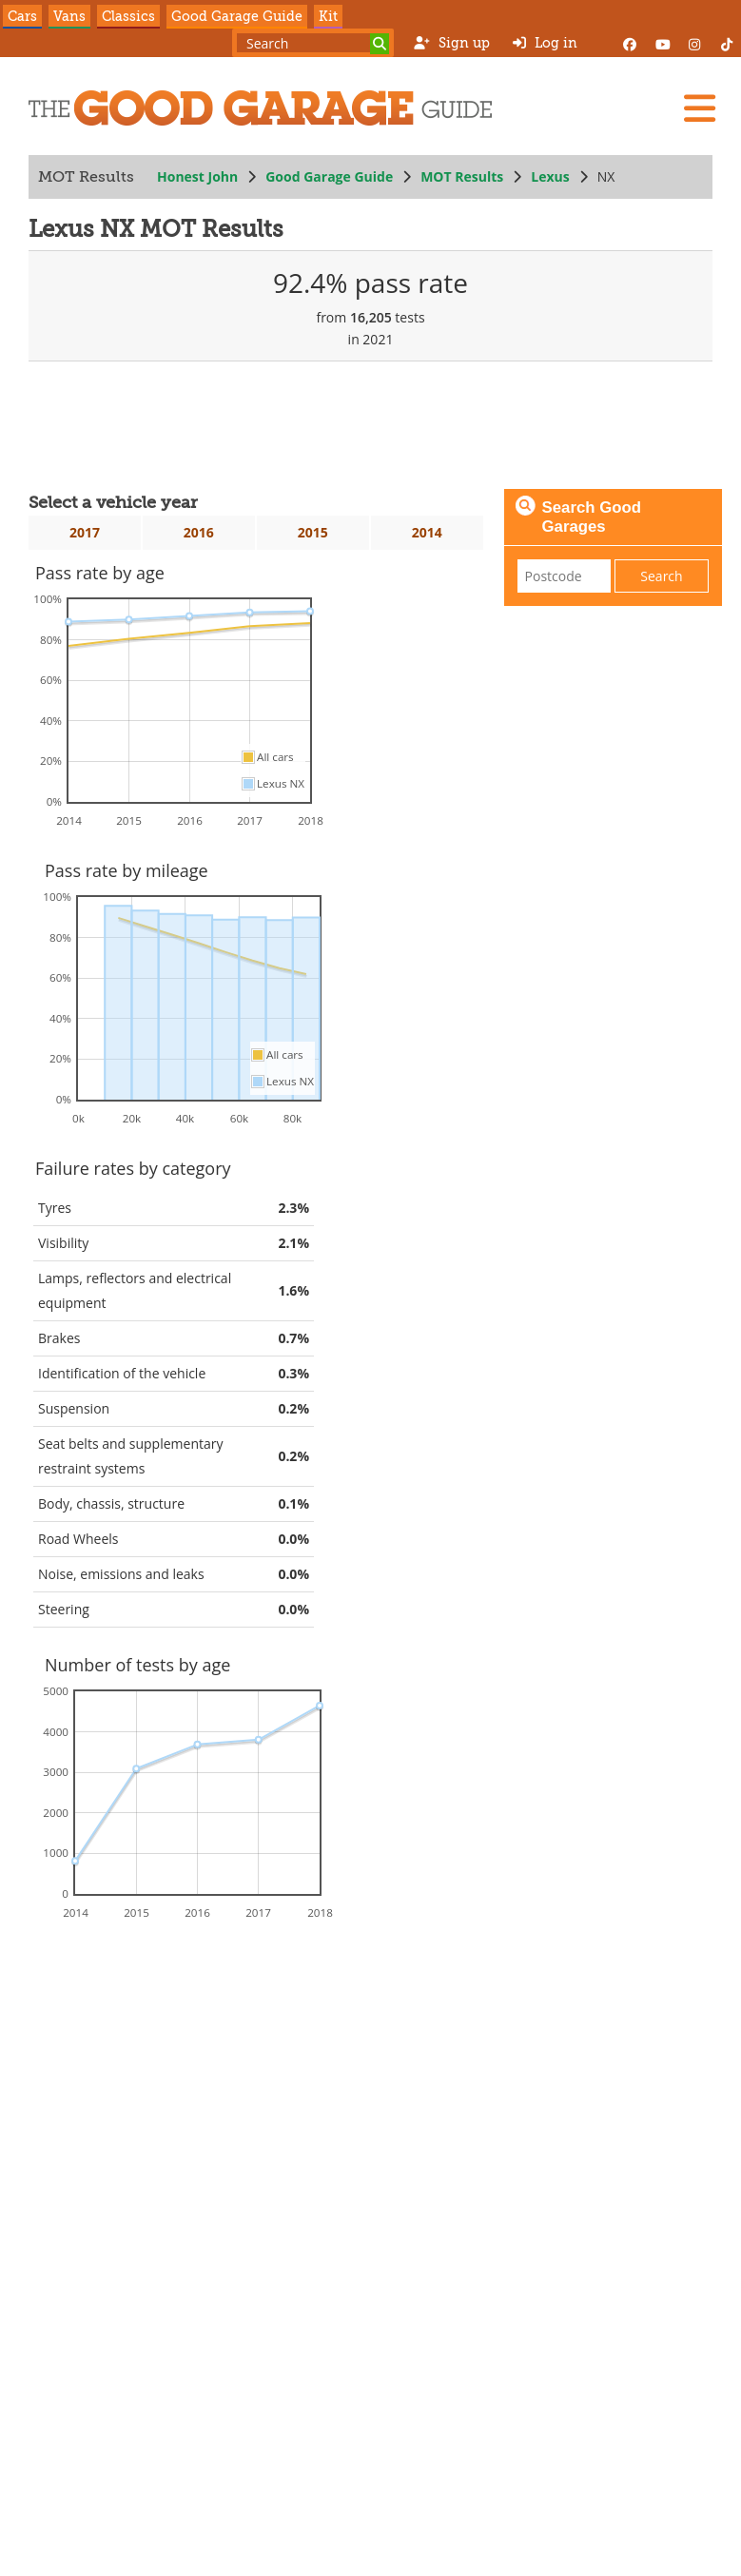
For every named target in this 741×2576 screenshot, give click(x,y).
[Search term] (313, 43)
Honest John (197, 176)
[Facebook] (629, 42)
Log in (545, 42)
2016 (199, 532)
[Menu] (699, 108)
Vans (69, 16)
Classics (128, 16)
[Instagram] (694, 42)
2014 (427, 532)
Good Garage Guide (236, 16)
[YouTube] (662, 42)
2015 (313, 532)
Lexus (550, 176)
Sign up (451, 42)
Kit (328, 16)
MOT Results (461, 176)
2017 (84, 532)
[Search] (379, 43)
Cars (22, 16)
